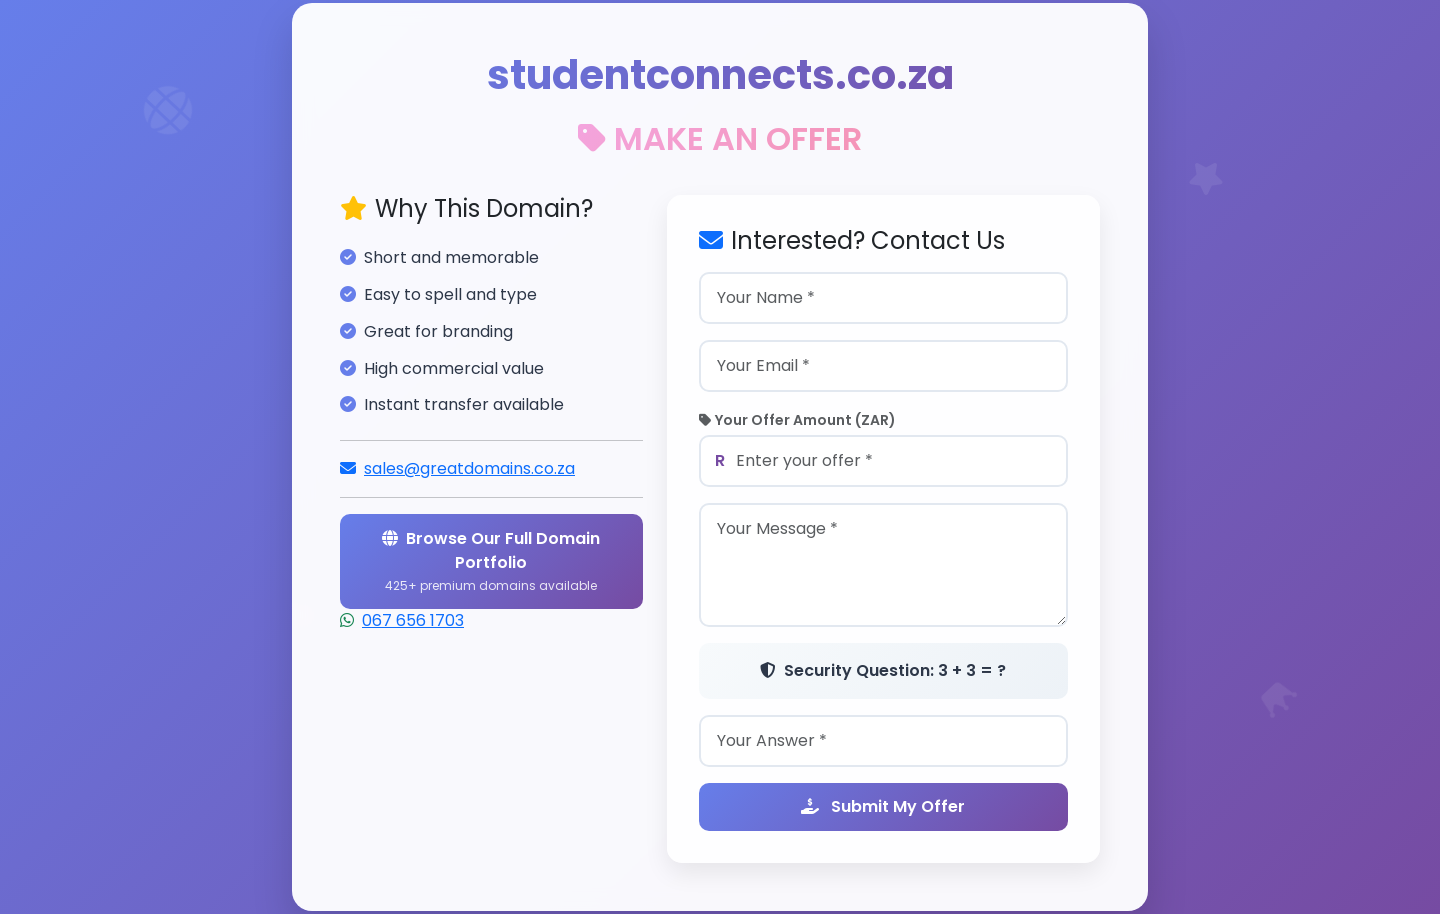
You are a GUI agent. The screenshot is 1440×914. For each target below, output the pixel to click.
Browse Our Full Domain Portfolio (491, 561)
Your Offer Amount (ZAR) (797, 420)
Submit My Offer (883, 806)
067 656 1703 (413, 620)
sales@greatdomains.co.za (469, 468)
